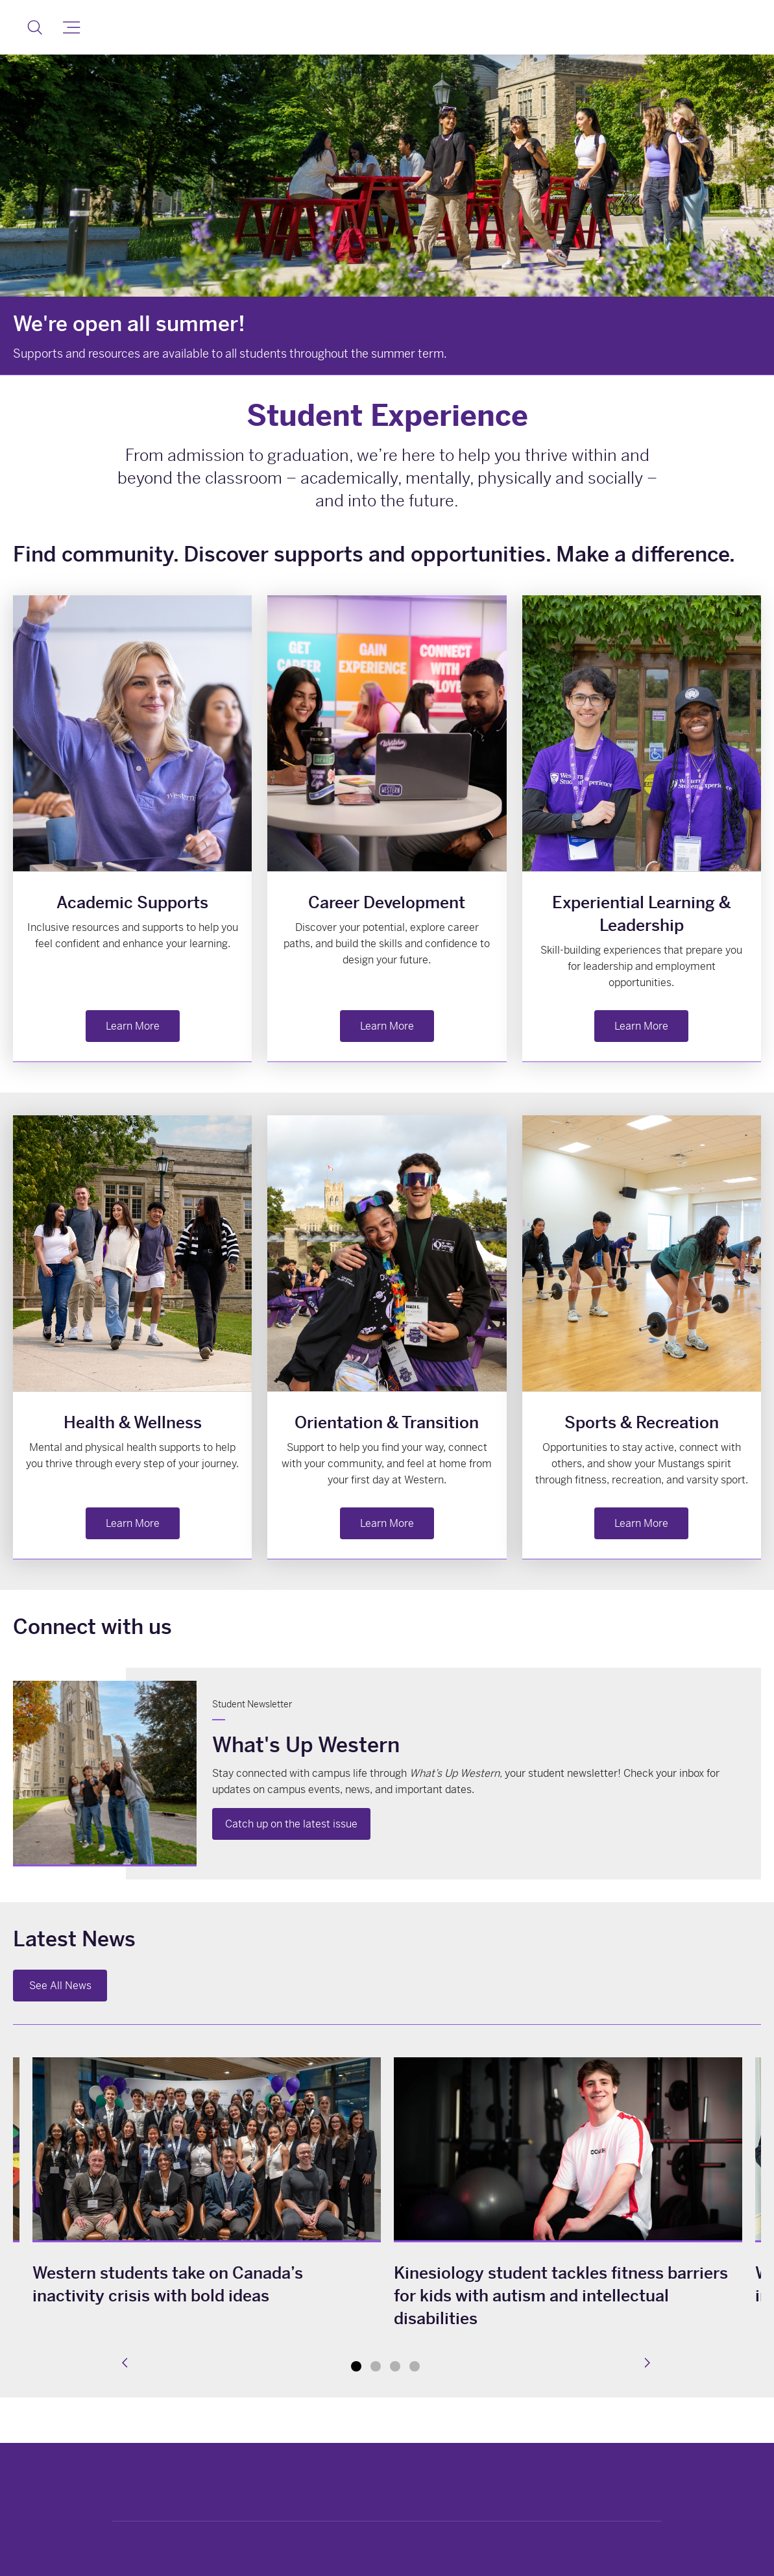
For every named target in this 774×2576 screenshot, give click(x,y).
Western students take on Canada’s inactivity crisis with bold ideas (167, 2284)
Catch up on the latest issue (291, 1824)
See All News (60, 1985)
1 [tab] (356, 2366)
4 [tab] (414, 2366)
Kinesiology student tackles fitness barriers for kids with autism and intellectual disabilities (561, 2296)
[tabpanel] (568, 2196)
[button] (35, 27)
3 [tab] (395, 2366)
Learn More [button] (133, 1026)
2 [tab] (375, 2366)
